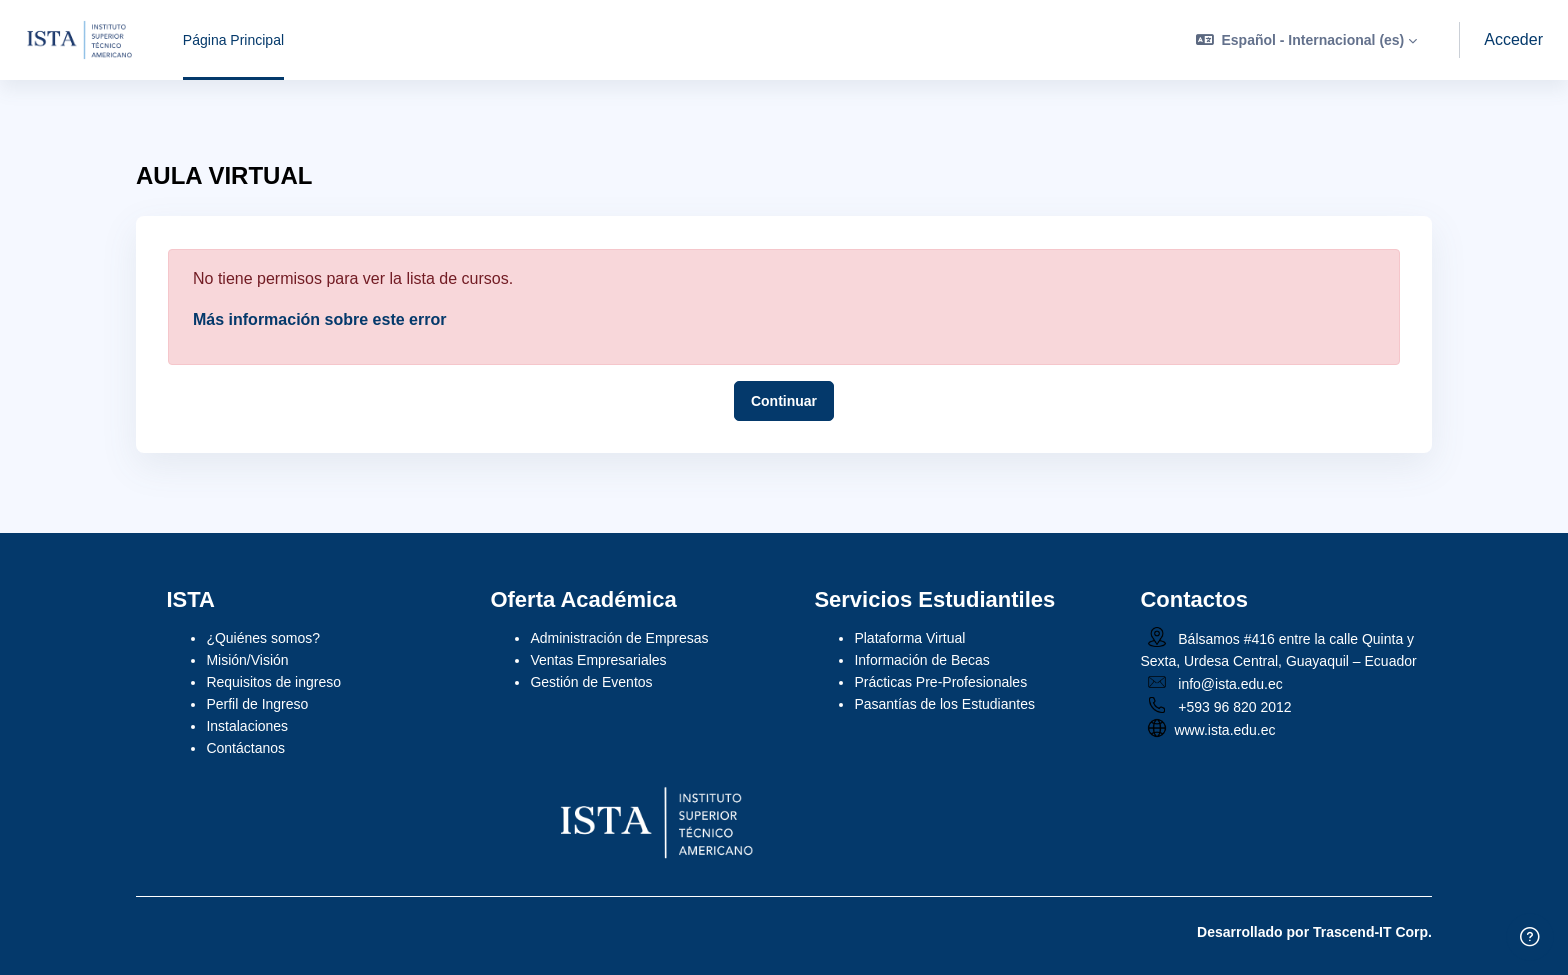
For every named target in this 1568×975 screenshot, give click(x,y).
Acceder (1513, 39)
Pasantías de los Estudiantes (944, 704)
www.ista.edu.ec (1224, 730)
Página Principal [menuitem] (233, 40)
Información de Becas (921, 660)
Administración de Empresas (619, 638)
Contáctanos (245, 748)
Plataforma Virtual (909, 638)
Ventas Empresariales (598, 660)
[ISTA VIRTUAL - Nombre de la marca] (79, 40)
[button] (1306, 40)
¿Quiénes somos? (263, 638)
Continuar (784, 401)
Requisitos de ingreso (273, 682)
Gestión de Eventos (591, 682)
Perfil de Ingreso (257, 704)
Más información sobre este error (319, 319)
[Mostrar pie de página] (1530, 937)
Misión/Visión (247, 660)
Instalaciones (247, 726)
